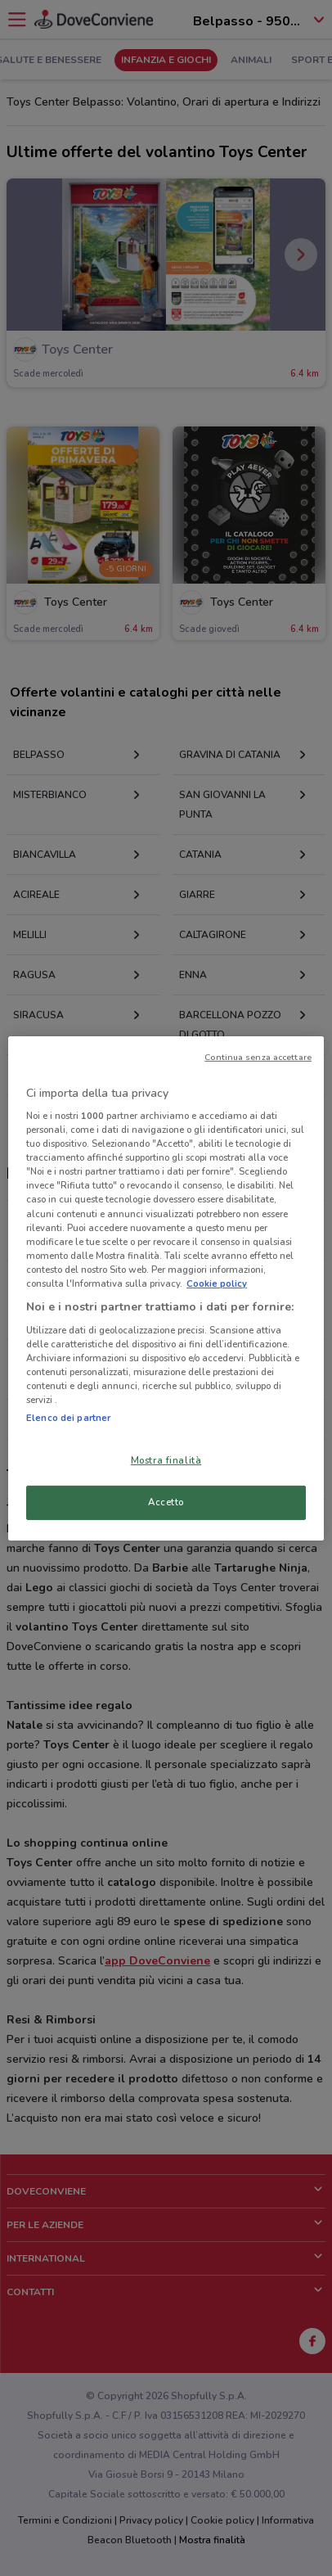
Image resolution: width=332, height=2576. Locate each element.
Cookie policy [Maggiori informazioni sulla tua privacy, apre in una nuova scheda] (216, 1283)
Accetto (166, 1502)
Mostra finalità (166, 1460)
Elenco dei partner (68, 1417)
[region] (166, 1287)
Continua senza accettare (258, 1056)
